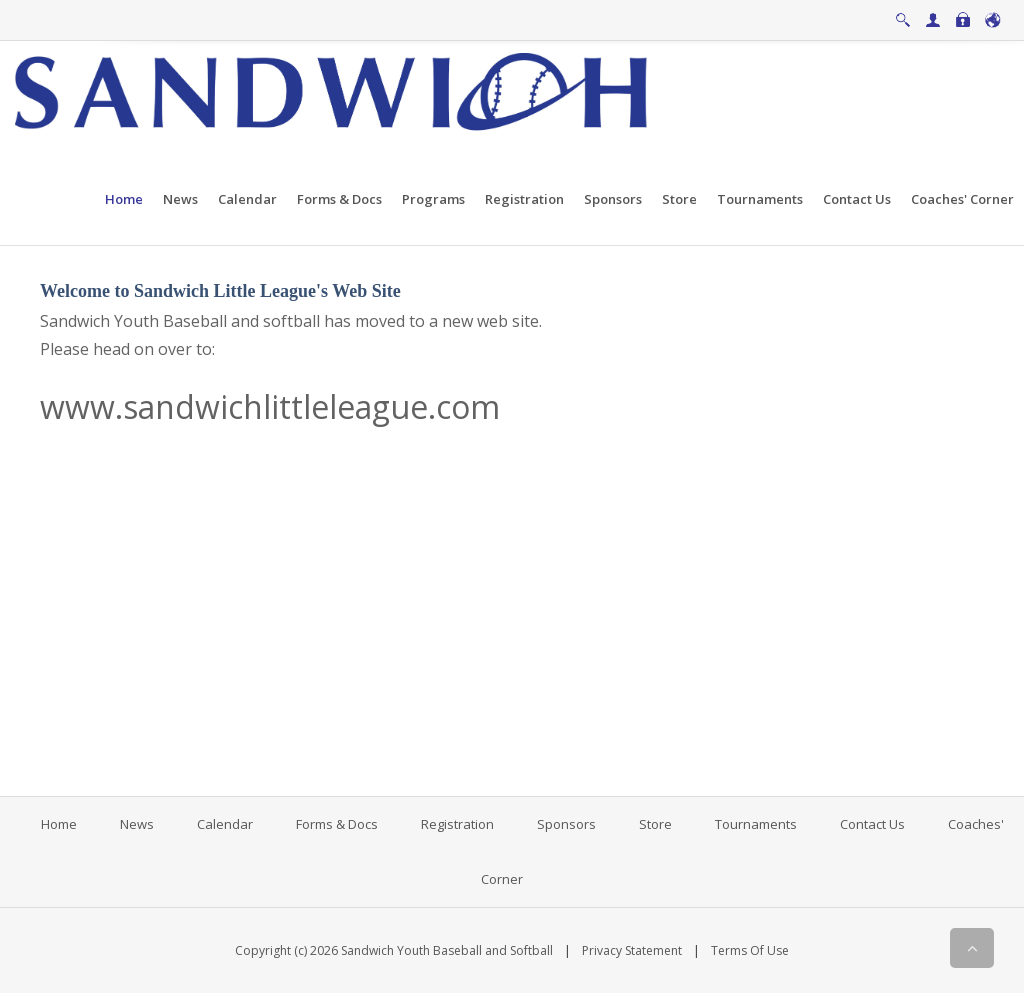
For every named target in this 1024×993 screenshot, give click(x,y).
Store (655, 824)
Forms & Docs (337, 824)
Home (59, 824)
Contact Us (872, 824)
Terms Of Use (750, 950)
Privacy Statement (632, 950)
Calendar (225, 824)
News (137, 824)
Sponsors (566, 824)
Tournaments (756, 824)
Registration (457, 824)
